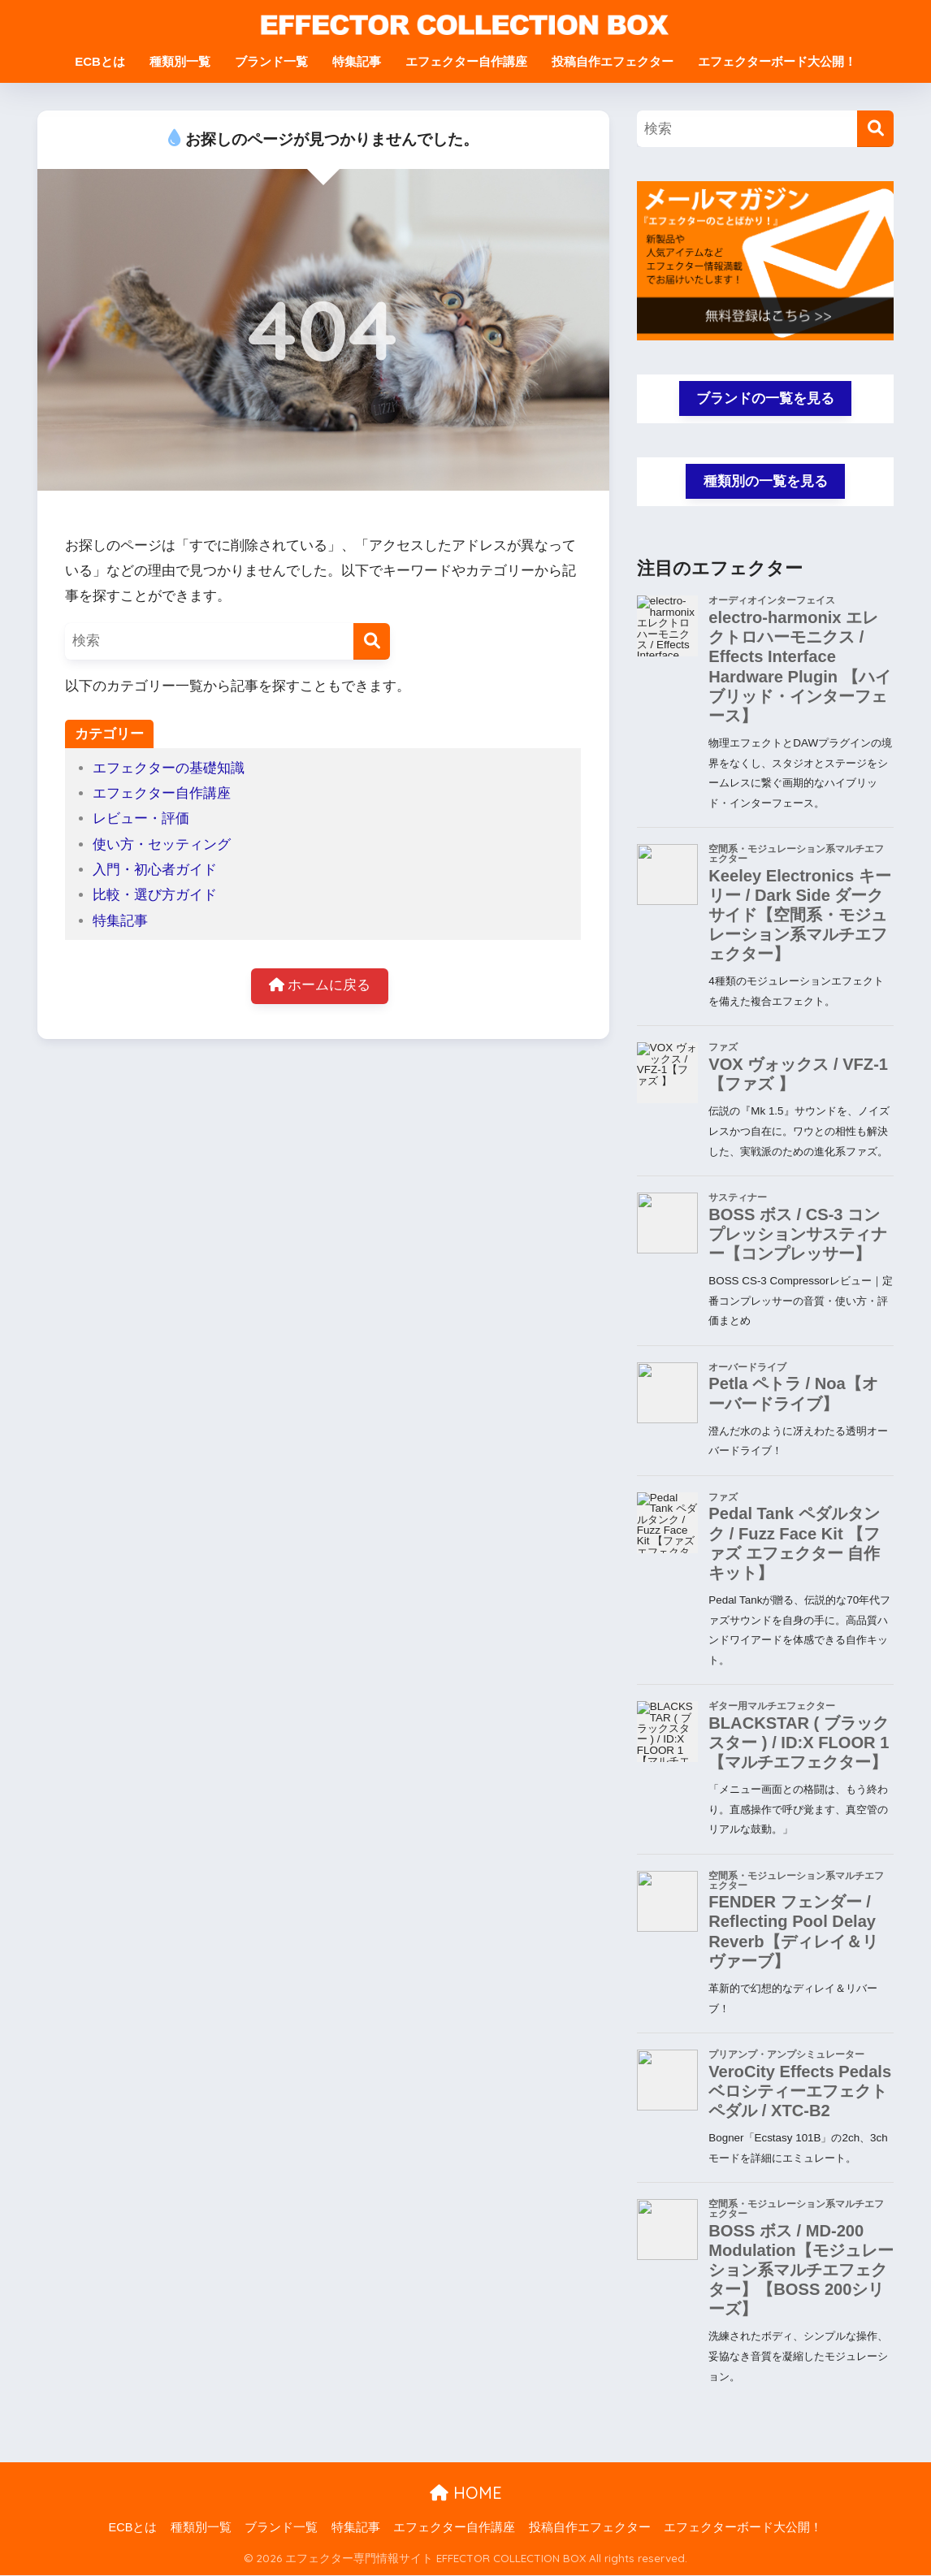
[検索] (371, 641)
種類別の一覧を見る (766, 482)
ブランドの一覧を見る (765, 398)
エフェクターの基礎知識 (169, 768)
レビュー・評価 (141, 818)
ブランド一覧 (271, 61)
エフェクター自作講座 (466, 61)
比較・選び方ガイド (155, 895)
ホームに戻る (320, 986)
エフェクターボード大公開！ (777, 61)
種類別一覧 (179, 61)
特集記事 (356, 61)
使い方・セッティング (162, 844)
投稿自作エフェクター (612, 61)
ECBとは (100, 61)
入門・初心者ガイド (155, 869)
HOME (466, 2494)
